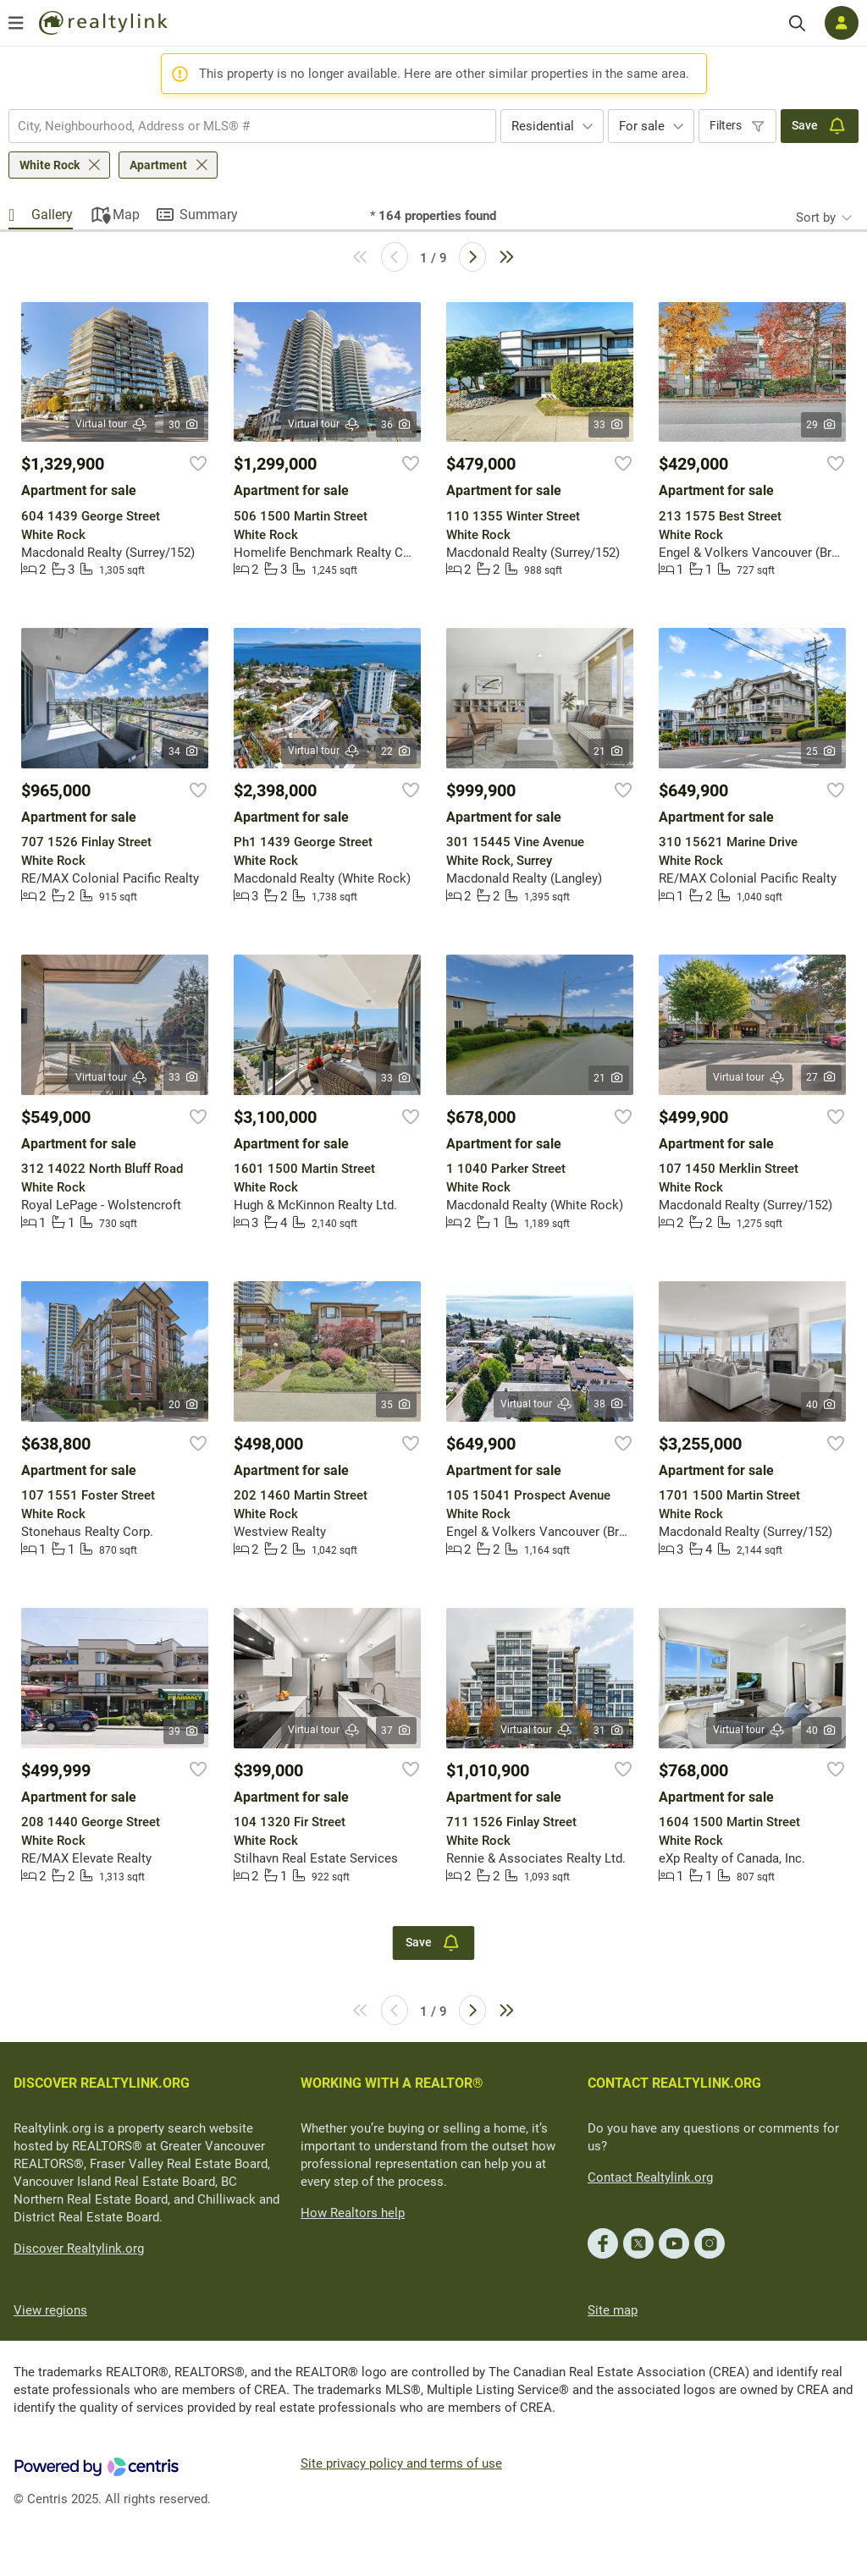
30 (184, 425)
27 (821, 1077)
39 (184, 1731)
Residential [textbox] (542, 126)
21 (609, 751)
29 (821, 425)
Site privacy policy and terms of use (401, 2463)
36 (396, 425)
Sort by (816, 217)
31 (609, 1731)
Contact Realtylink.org (650, 2177)
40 (821, 1405)
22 (396, 751)
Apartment (158, 165)
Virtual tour (111, 424)
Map (126, 214)
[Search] (797, 23)
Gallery (52, 214)
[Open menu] (16, 23)
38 (609, 1404)
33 (609, 425)
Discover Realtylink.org (79, 2248)
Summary (208, 214)
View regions (50, 2310)
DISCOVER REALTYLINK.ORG (102, 2083)
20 (184, 1405)
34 (184, 751)
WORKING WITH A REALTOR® (392, 2083)
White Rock (49, 165)
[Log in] (842, 23)
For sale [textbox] (642, 126)
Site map (613, 2310)
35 (396, 1405)
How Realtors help (353, 2213)
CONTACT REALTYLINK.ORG (674, 2083)
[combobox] (252, 126)
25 (821, 751)
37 (396, 1731)
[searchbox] (242, 126)
